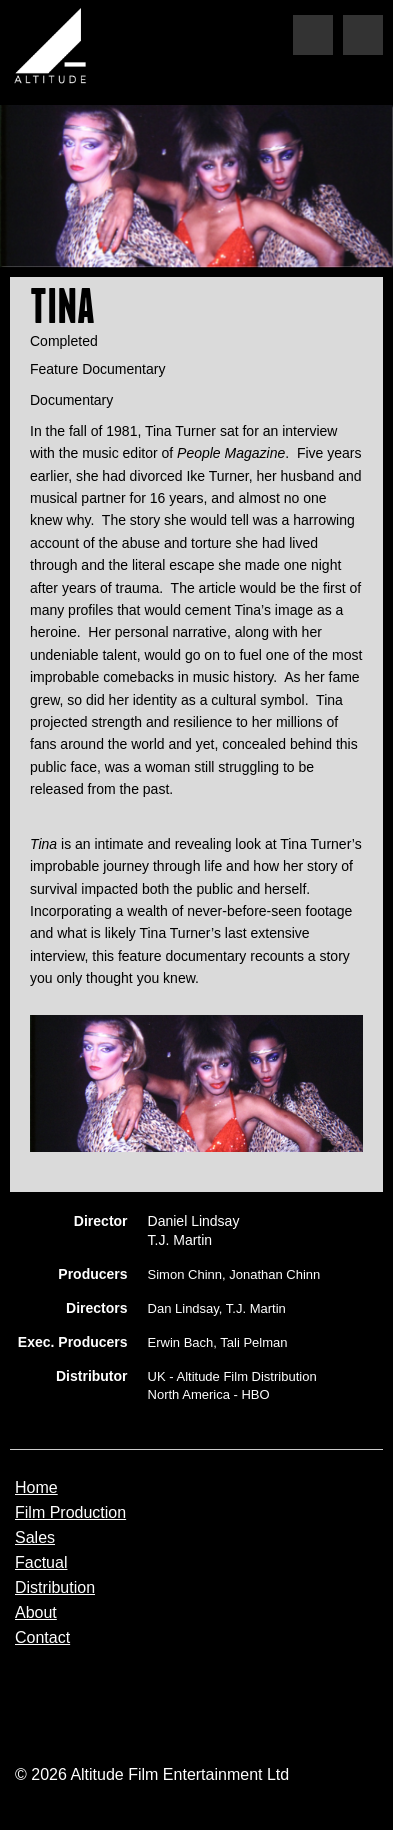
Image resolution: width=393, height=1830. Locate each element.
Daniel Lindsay (194, 1221)
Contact (42, 1638)
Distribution (55, 1588)
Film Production (70, 1513)
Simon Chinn (185, 1274)
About (36, 1613)
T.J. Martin (180, 1240)
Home (36, 1488)
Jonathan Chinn (274, 1274)
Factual (41, 1563)
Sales (35, 1538)
